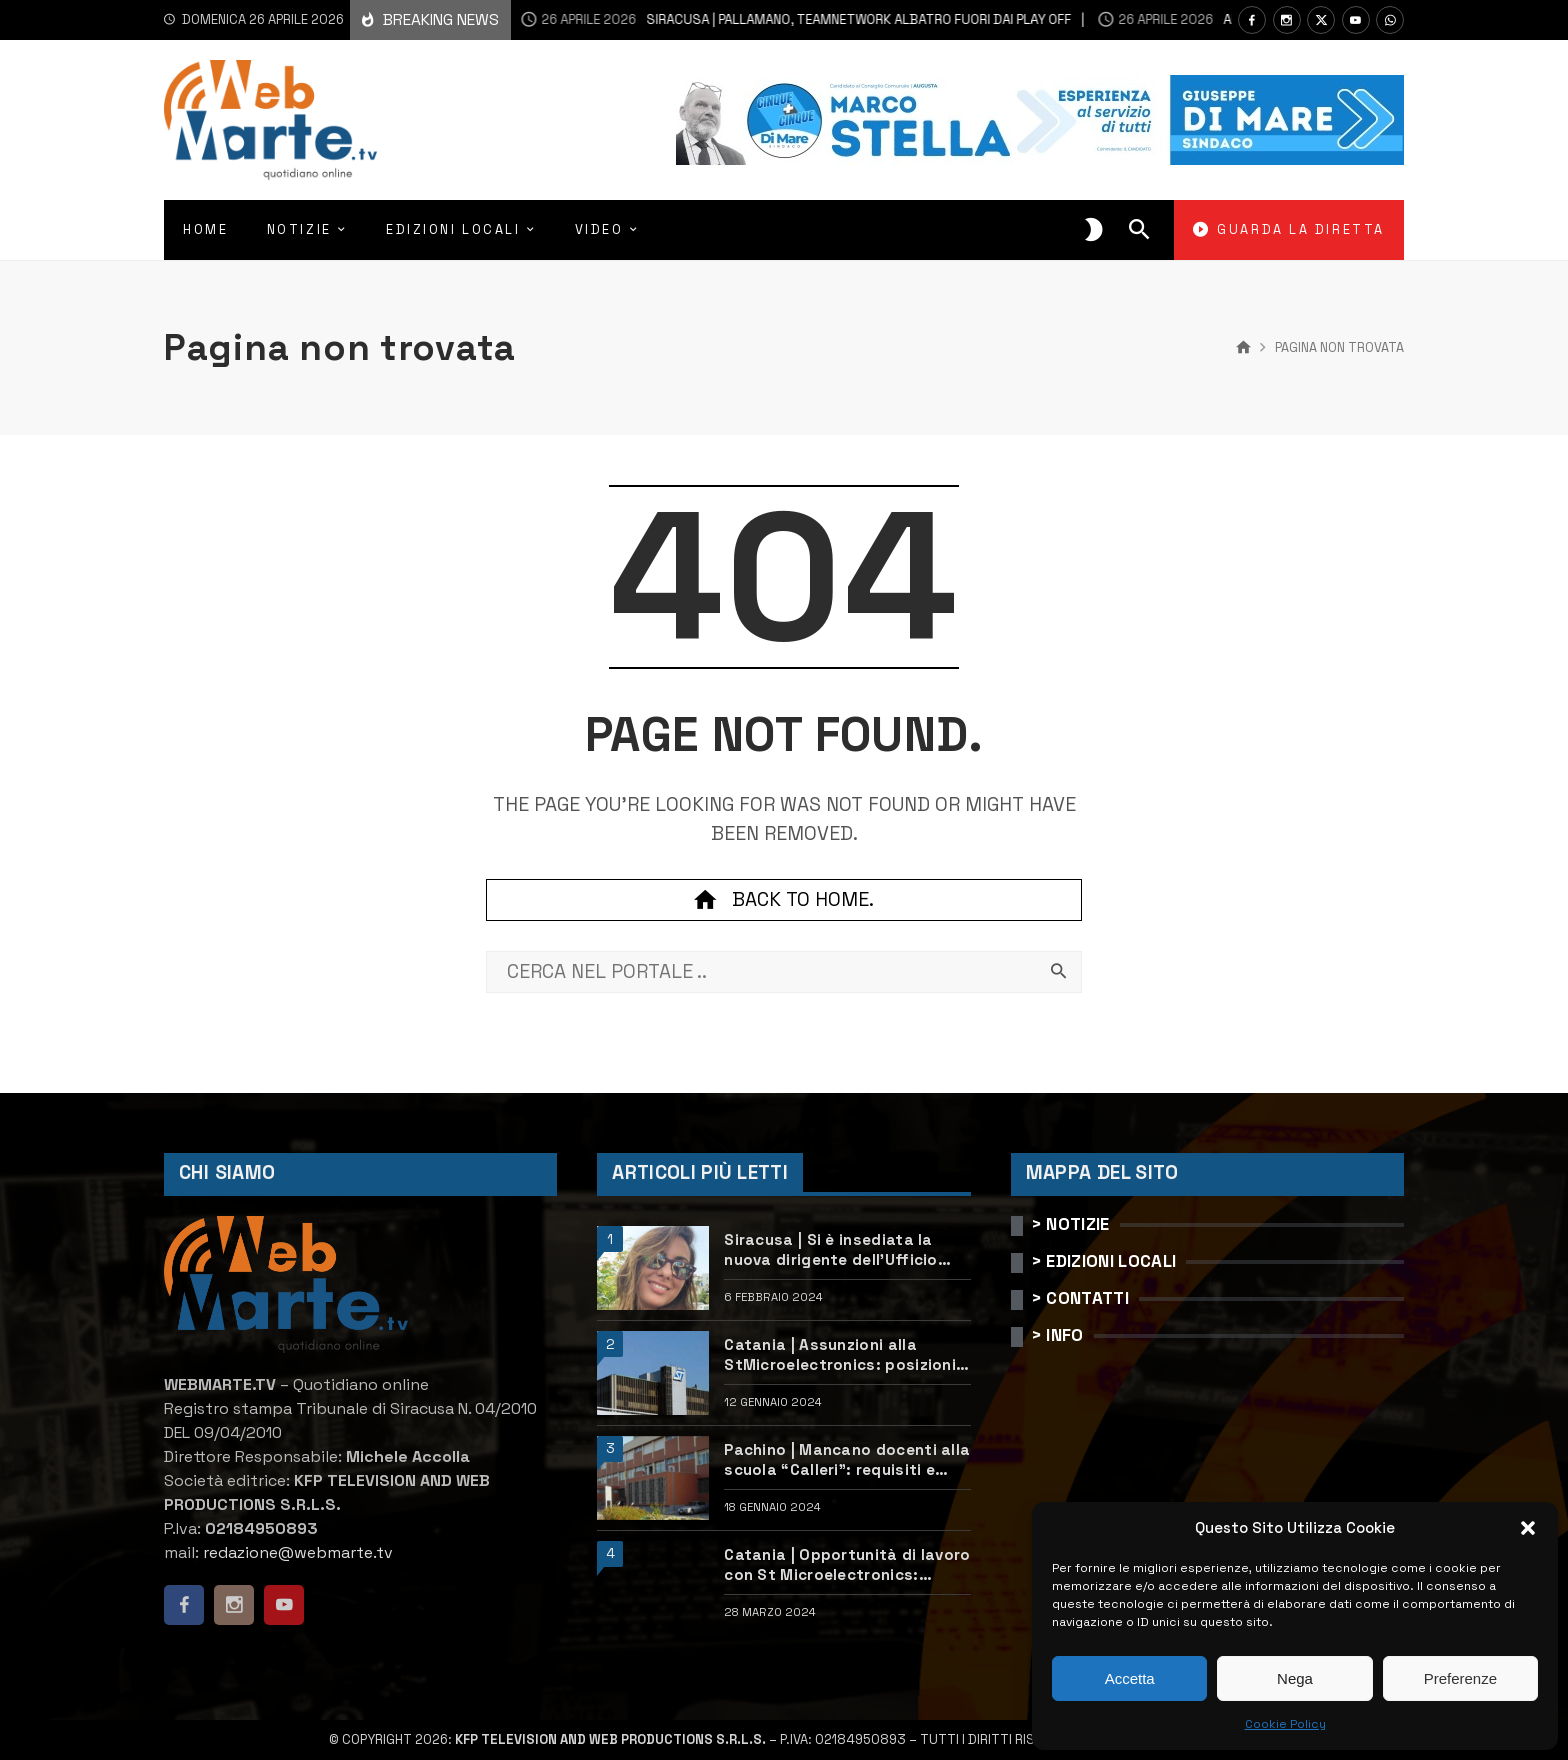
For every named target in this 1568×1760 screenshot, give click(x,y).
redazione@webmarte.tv (298, 1552)
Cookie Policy (1285, 1724)
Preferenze (1460, 1678)
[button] (1528, 1528)
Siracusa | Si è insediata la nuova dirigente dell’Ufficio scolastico (831, 1250)
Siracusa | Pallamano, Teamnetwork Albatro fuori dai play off (767, 20)
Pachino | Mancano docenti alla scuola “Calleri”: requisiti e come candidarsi (847, 1460)
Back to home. (784, 900)
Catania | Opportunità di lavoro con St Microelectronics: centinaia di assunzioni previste (847, 1565)
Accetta (1130, 1678)
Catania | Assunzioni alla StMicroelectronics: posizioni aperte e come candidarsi (840, 1355)
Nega (1295, 1678)
